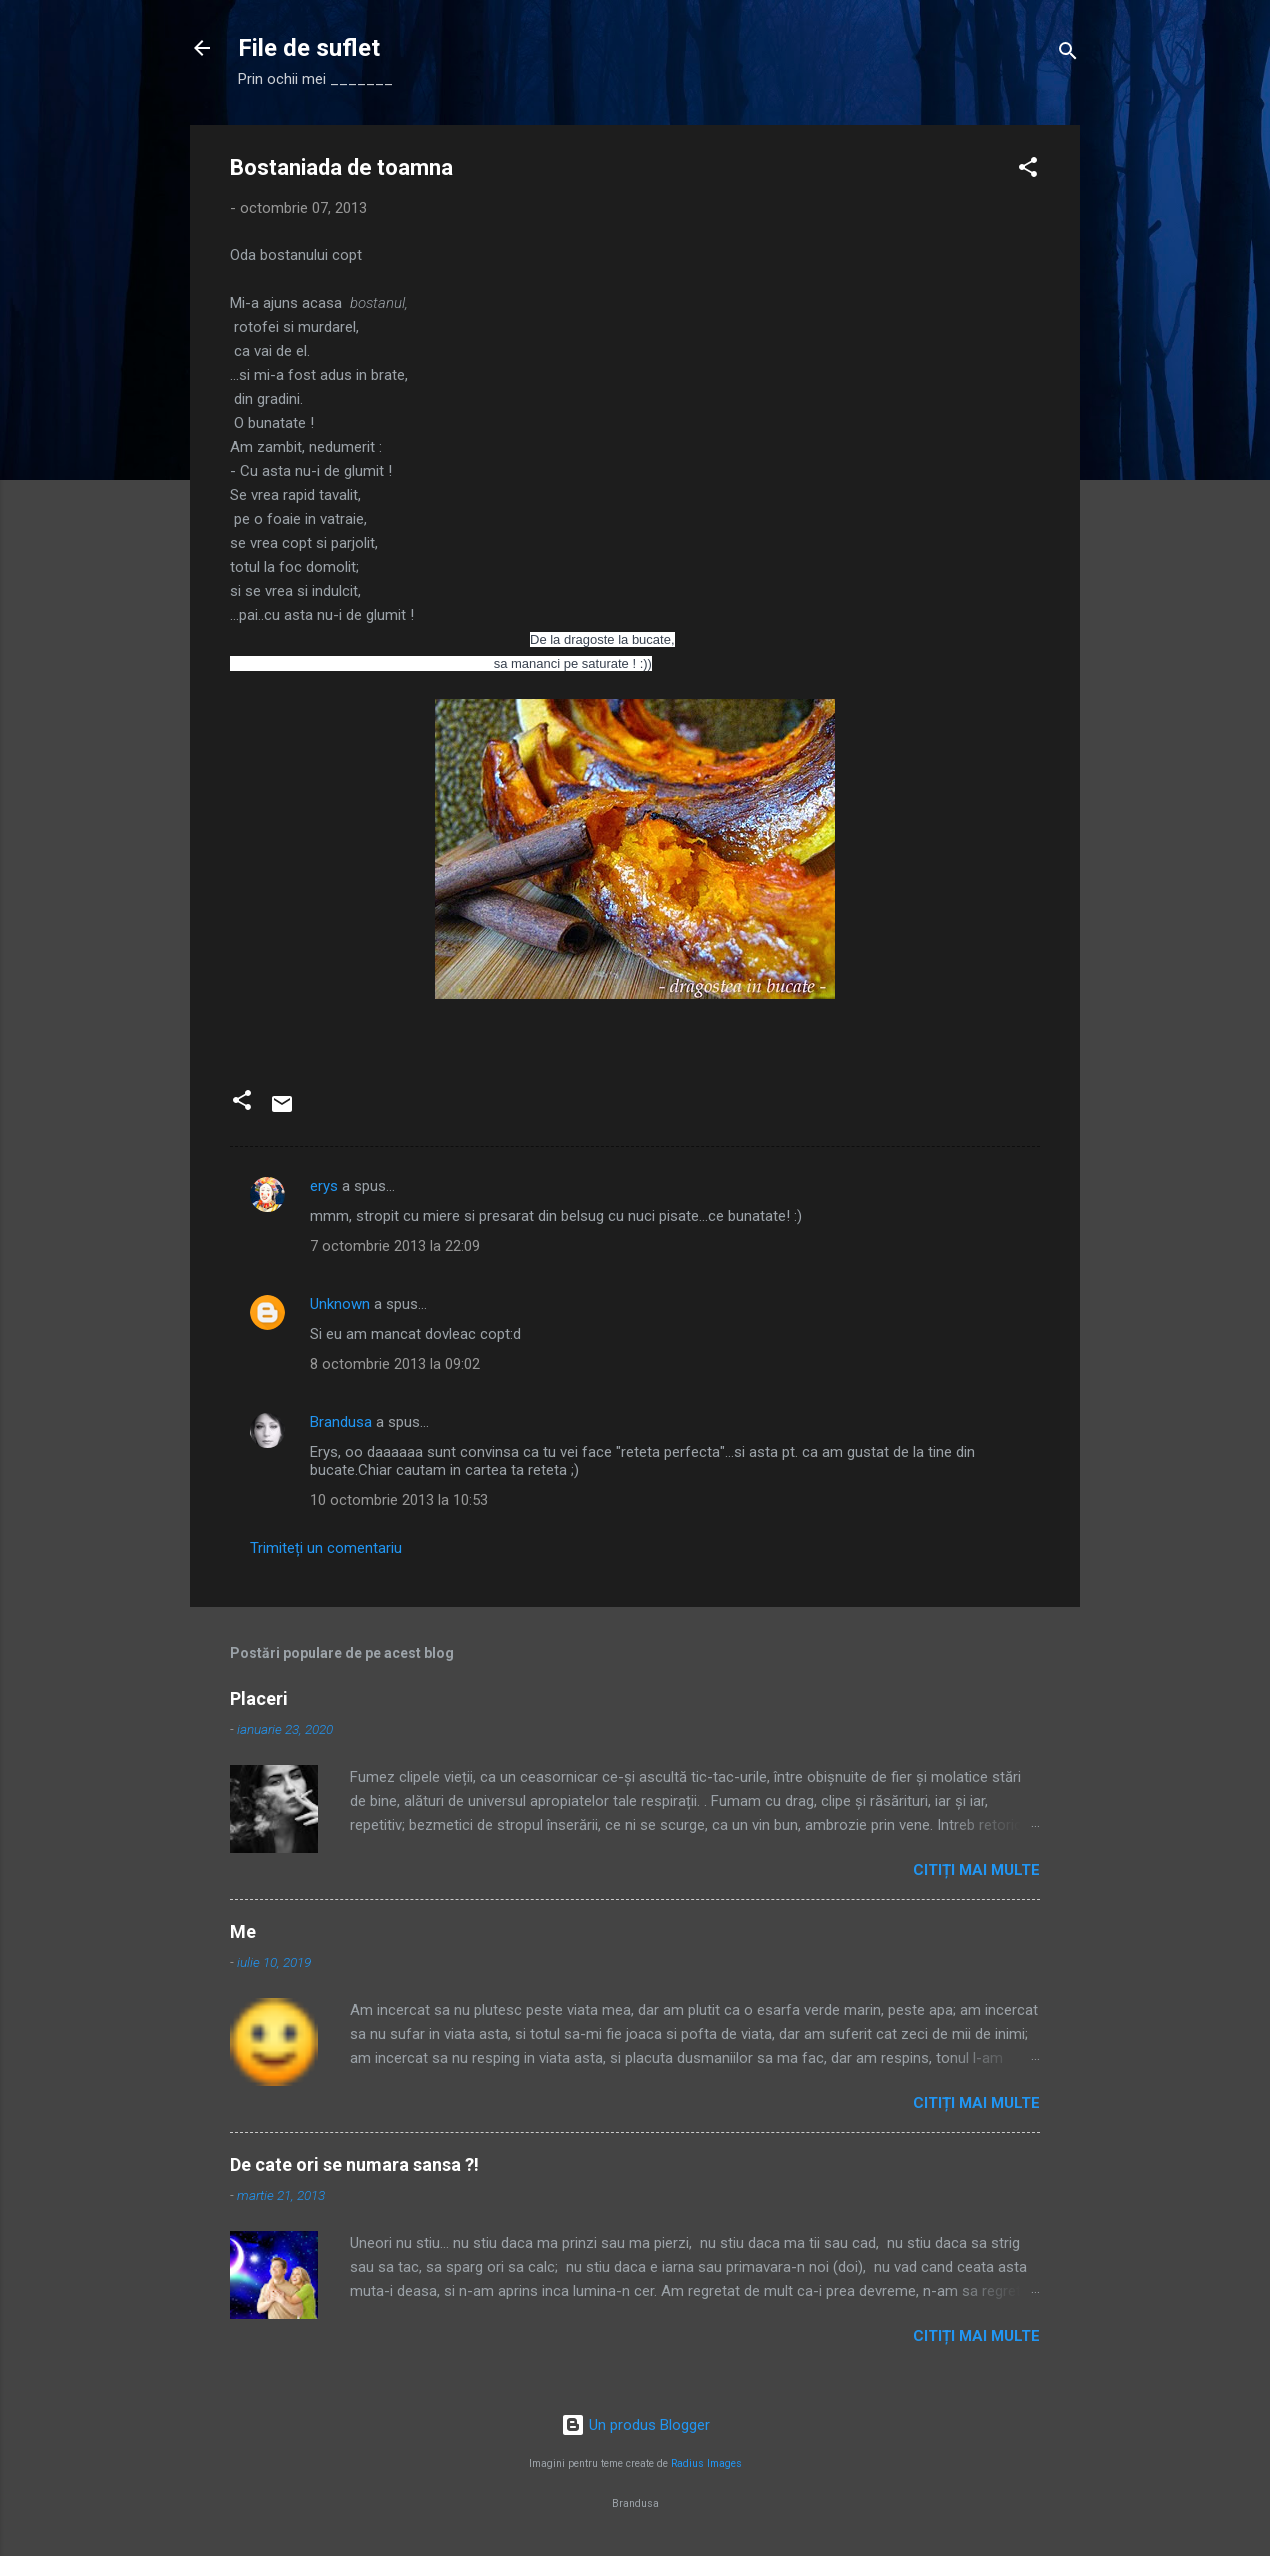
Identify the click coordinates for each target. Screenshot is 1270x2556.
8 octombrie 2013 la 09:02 (395, 1364)
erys (324, 1186)
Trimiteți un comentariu (326, 1548)
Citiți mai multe (976, 1870)
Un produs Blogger (635, 2425)
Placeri (259, 1698)
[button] (1028, 170)
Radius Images (706, 2463)
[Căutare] (1068, 54)
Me (243, 1931)
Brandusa (341, 1422)
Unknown (340, 1304)
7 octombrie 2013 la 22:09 (395, 1246)
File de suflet (309, 48)
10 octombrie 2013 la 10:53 (399, 1500)
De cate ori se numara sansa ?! (354, 2164)
